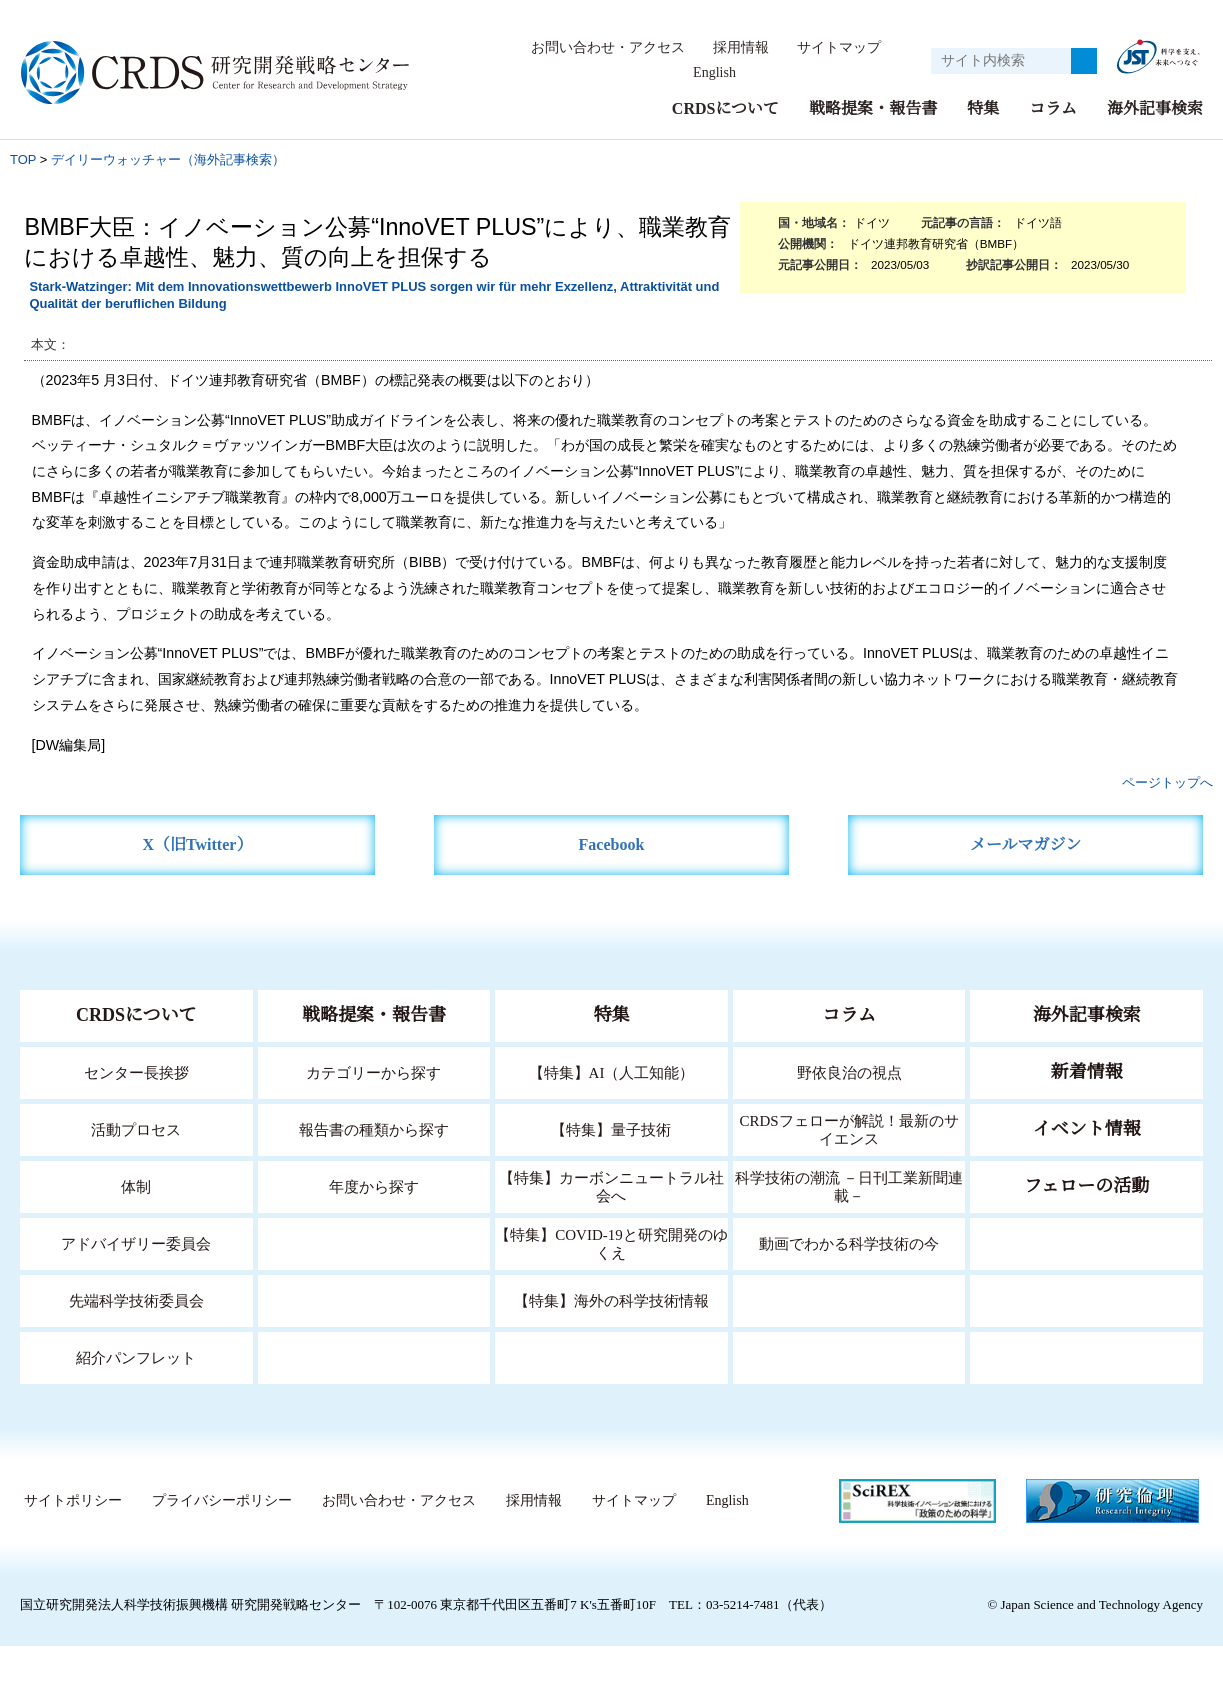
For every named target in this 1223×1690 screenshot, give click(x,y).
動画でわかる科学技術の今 (849, 1243)
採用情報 (742, 48)
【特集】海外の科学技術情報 (611, 1300)
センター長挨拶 (136, 1072)
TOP (23, 159)
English (714, 73)
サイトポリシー (248, 1501)
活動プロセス (136, 1129)
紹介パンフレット (136, 1357)
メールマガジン (1026, 844)
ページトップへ (1167, 782)
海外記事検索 (1155, 108)
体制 (136, 1186)
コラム (1053, 108)
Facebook (611, 844)
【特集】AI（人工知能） (611, 1072)
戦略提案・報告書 (873, 108)
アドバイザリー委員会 (136, 1243)
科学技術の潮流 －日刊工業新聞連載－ (849, 1186)
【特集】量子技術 (611, 1129)
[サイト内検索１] (1001, 61)
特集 (983, 108)
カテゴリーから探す (374, 1072)
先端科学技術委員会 (136, 1300)
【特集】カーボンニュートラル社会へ (611, 1186)
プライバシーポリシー (397, 1501)
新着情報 (1087, 1072)
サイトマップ (839, 48)
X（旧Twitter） (197, 844)
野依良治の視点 (849, 1072)
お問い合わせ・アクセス (609, 48)
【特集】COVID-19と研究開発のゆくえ (611, 1243)
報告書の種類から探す (374, 1129)
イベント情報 (1087, 1129)
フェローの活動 (1086, 1186)
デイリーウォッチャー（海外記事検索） (168, 159)
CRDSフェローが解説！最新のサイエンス (849, 1129)
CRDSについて (724, 108)
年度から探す (374, 1186)
